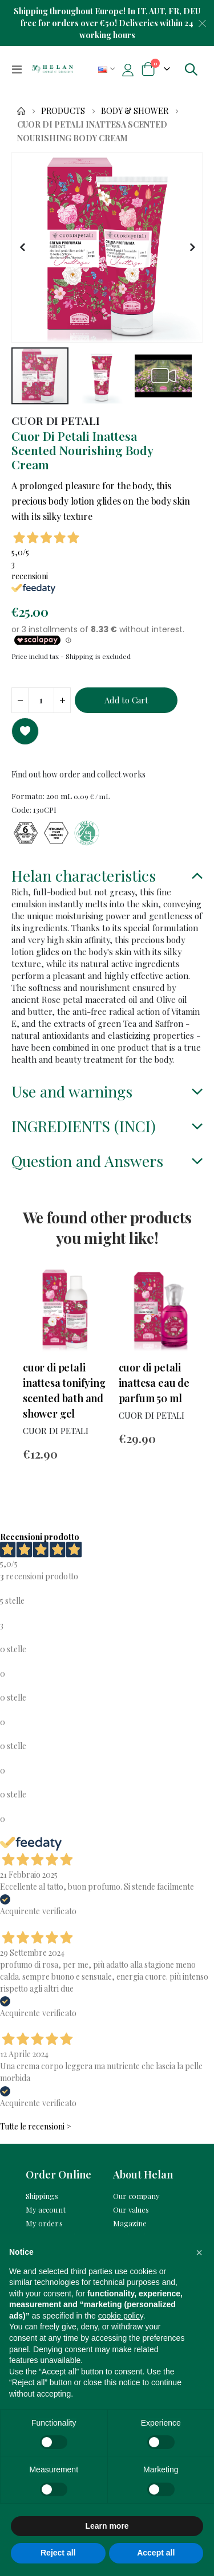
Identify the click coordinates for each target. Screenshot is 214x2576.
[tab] (107, 877)
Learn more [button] (106, 2525)
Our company (136, 2196)
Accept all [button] (156, 2552)
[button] (22, 247)
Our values (131, 2209)
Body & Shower (134, 111)
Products (63, 111)
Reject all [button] (58, 2552)
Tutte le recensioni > (35, 2126)
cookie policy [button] (120, 2315)
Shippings (42, 2196)
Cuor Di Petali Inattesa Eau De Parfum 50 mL (154, 1383)
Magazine (130, 2223)
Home (21, 111)
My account (46, 2209)
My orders (44, 2223)
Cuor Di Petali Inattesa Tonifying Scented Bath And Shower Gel (64, 1390)
